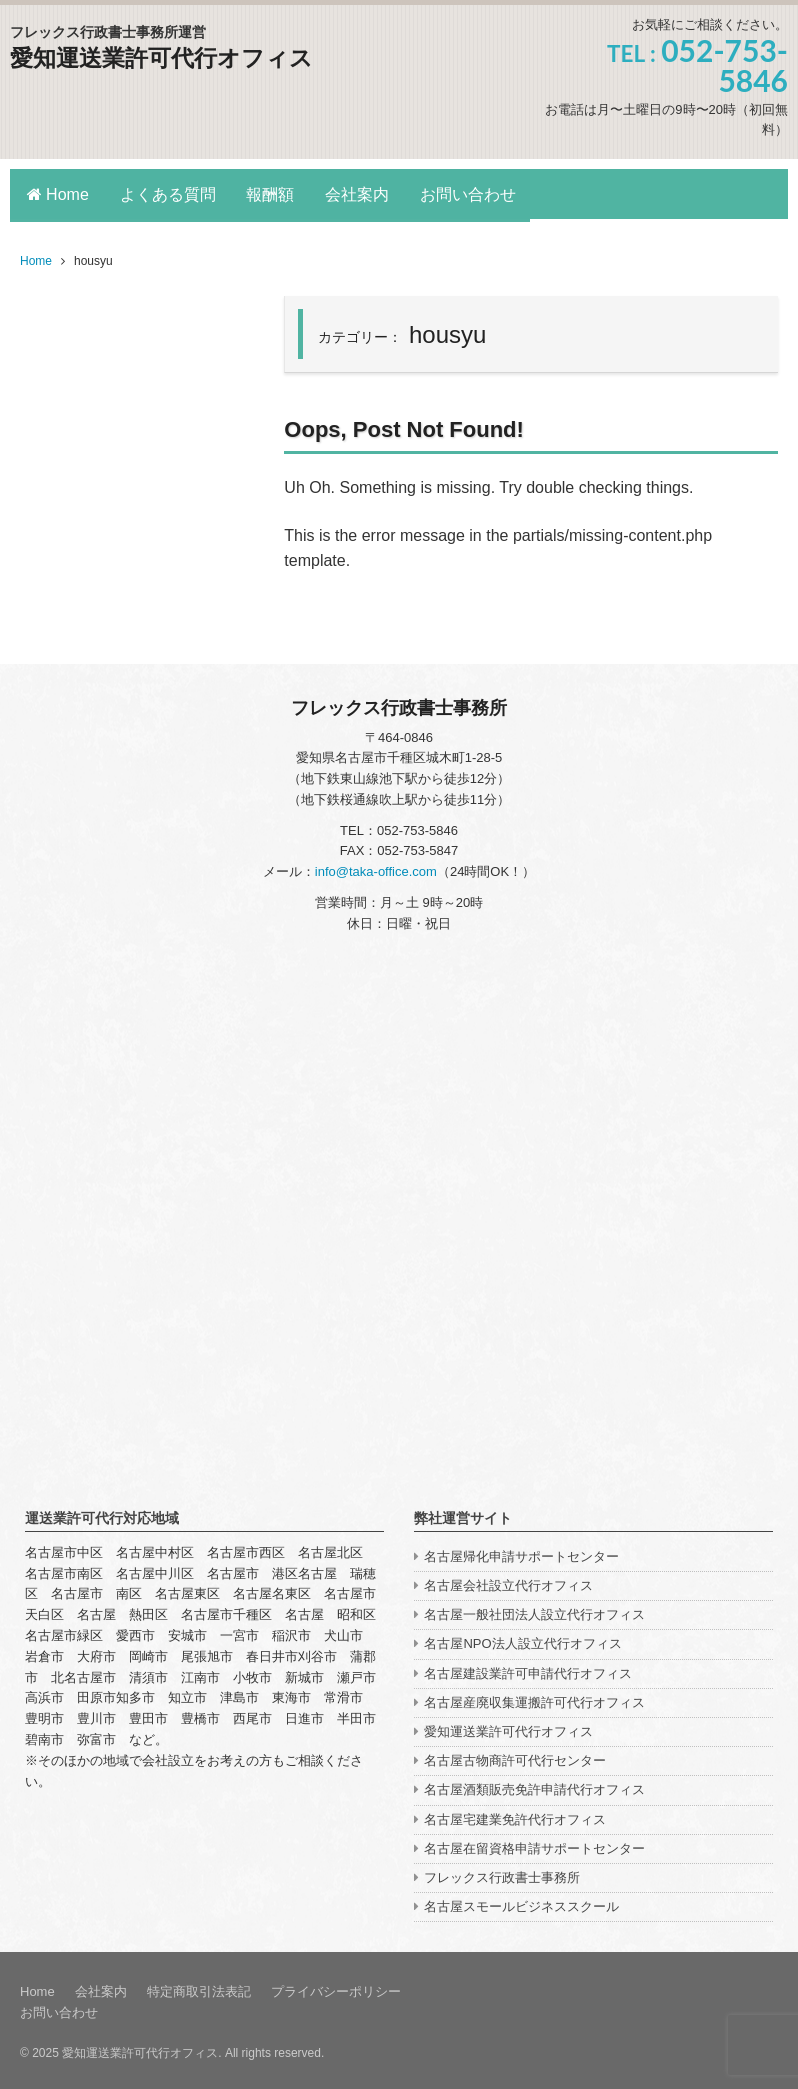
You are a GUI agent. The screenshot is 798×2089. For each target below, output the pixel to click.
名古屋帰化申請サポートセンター (521, 1552)
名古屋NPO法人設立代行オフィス (522, 1640)
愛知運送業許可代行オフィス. (141, 2049)
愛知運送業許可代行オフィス (168, 57)
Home (58, 193)
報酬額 (275, 193)
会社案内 (365, 193)
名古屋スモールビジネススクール (521, 1902)
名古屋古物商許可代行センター (515, 1757)
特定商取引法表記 (199, 1988)
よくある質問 (170, 193)
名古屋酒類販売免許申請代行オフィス (534, 1786)
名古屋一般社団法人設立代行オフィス (534, 1611)
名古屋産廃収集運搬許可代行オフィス (534, 1698)
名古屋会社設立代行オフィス (508, 1581)
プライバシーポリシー (336, 1988)
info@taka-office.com (376, 868)
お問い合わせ (478, 193)
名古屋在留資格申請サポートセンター (534, 1844)
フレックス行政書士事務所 (502, 1873)
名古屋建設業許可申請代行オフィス (528, 1669)
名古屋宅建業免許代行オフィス (515, 1815)
